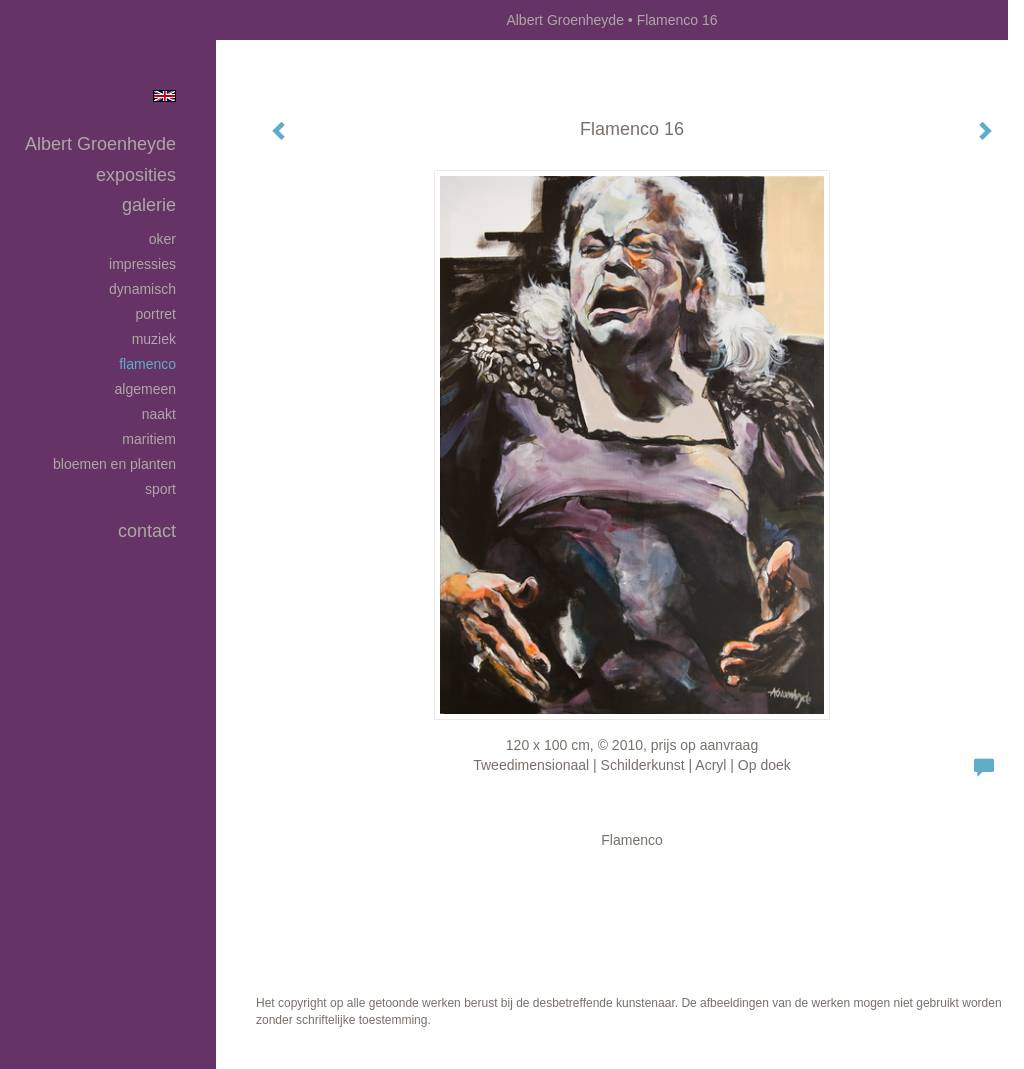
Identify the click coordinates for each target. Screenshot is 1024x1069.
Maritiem (149, 439)
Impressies (142, 264)
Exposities (136, 175)
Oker (162, 239)
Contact (147, 531)
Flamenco (147, 364)
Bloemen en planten (114, 464)
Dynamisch (142, 289)
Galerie (149, 205)
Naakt (159, 414)
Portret (156, 314)
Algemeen (146, 389)
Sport (160, 489)
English (164, 96)
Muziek (154, 339)
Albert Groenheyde (565, 20)
